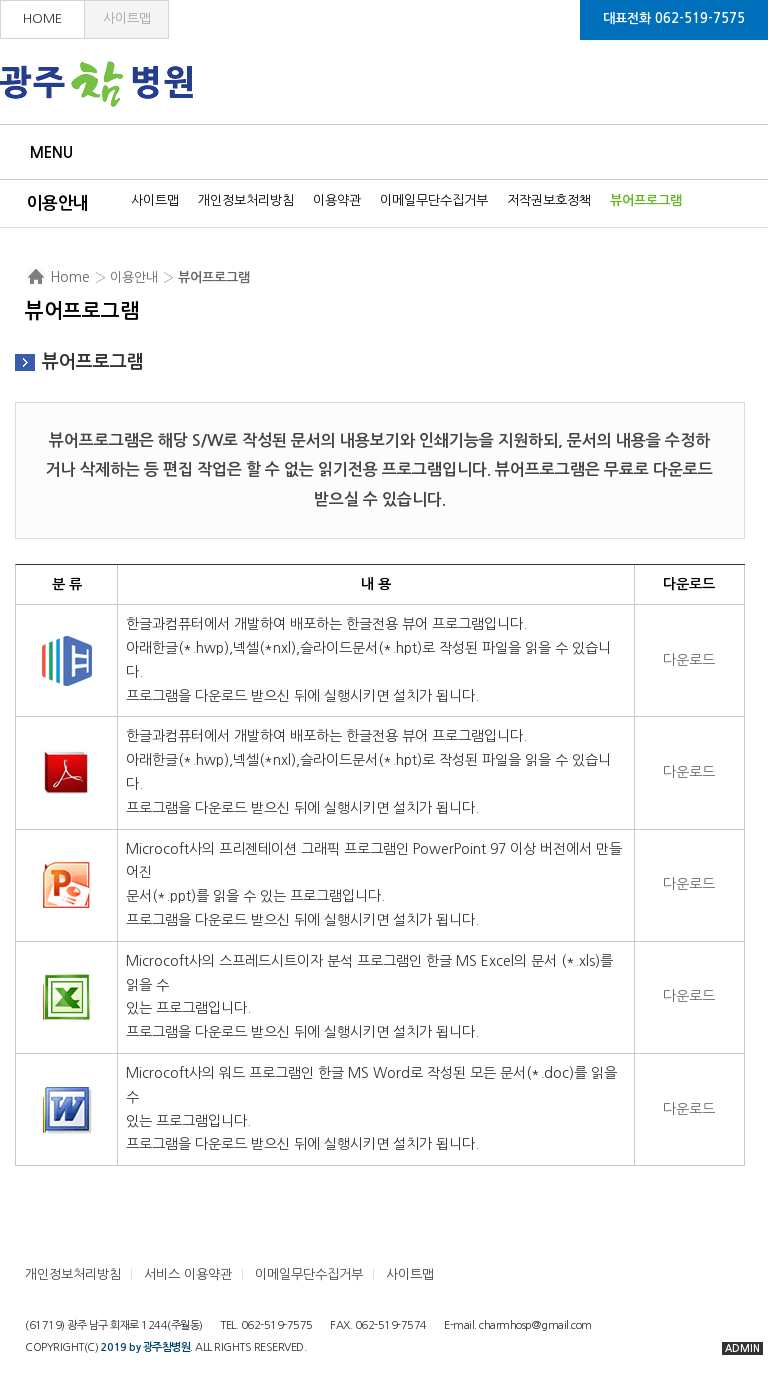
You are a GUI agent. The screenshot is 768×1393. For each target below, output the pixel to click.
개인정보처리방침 (246, 200)
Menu (51, 152)
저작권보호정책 (549, 200)
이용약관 (337, 200)
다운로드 (689, 660)
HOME (42, 18)
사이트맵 (127, 18)
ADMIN (742, 1348)
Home (70, 277)
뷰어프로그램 (646, 200)
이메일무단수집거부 (434, 200)
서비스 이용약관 (188, 1274)
